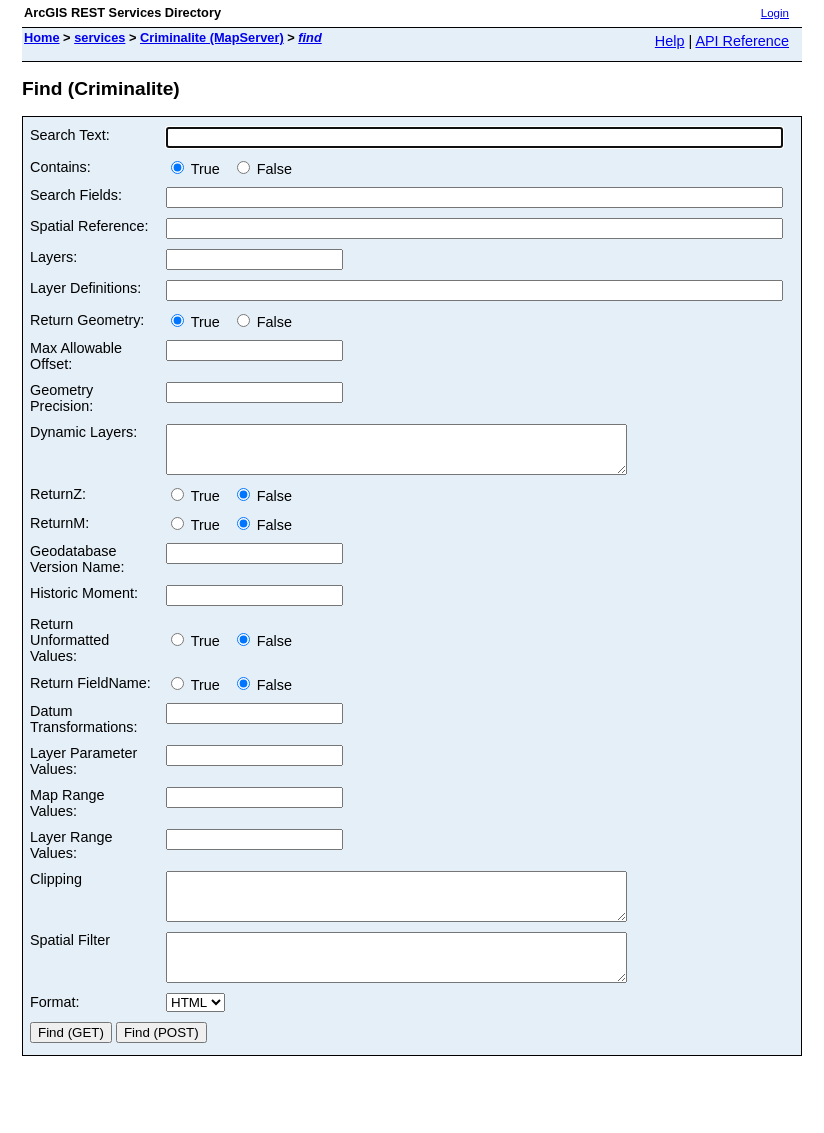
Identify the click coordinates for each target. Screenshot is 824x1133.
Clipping (56, 888)
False (264, 169)
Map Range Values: (67, 812)
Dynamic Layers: (83, 432)
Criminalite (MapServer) (212, 37)
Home (42, 37)
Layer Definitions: (85, 288)
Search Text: (70, 135)
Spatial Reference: (89, 226)
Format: (55, 1029)
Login (775, 13)
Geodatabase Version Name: (77, 568)
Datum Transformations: (83, 728)
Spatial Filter (70, 958)
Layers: (53, 257)
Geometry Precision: (61, 398)
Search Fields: (76, 195)
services (99, 37)
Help (670, 41)
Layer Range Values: (71, 854)
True (199, 169)
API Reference (742, 41)
